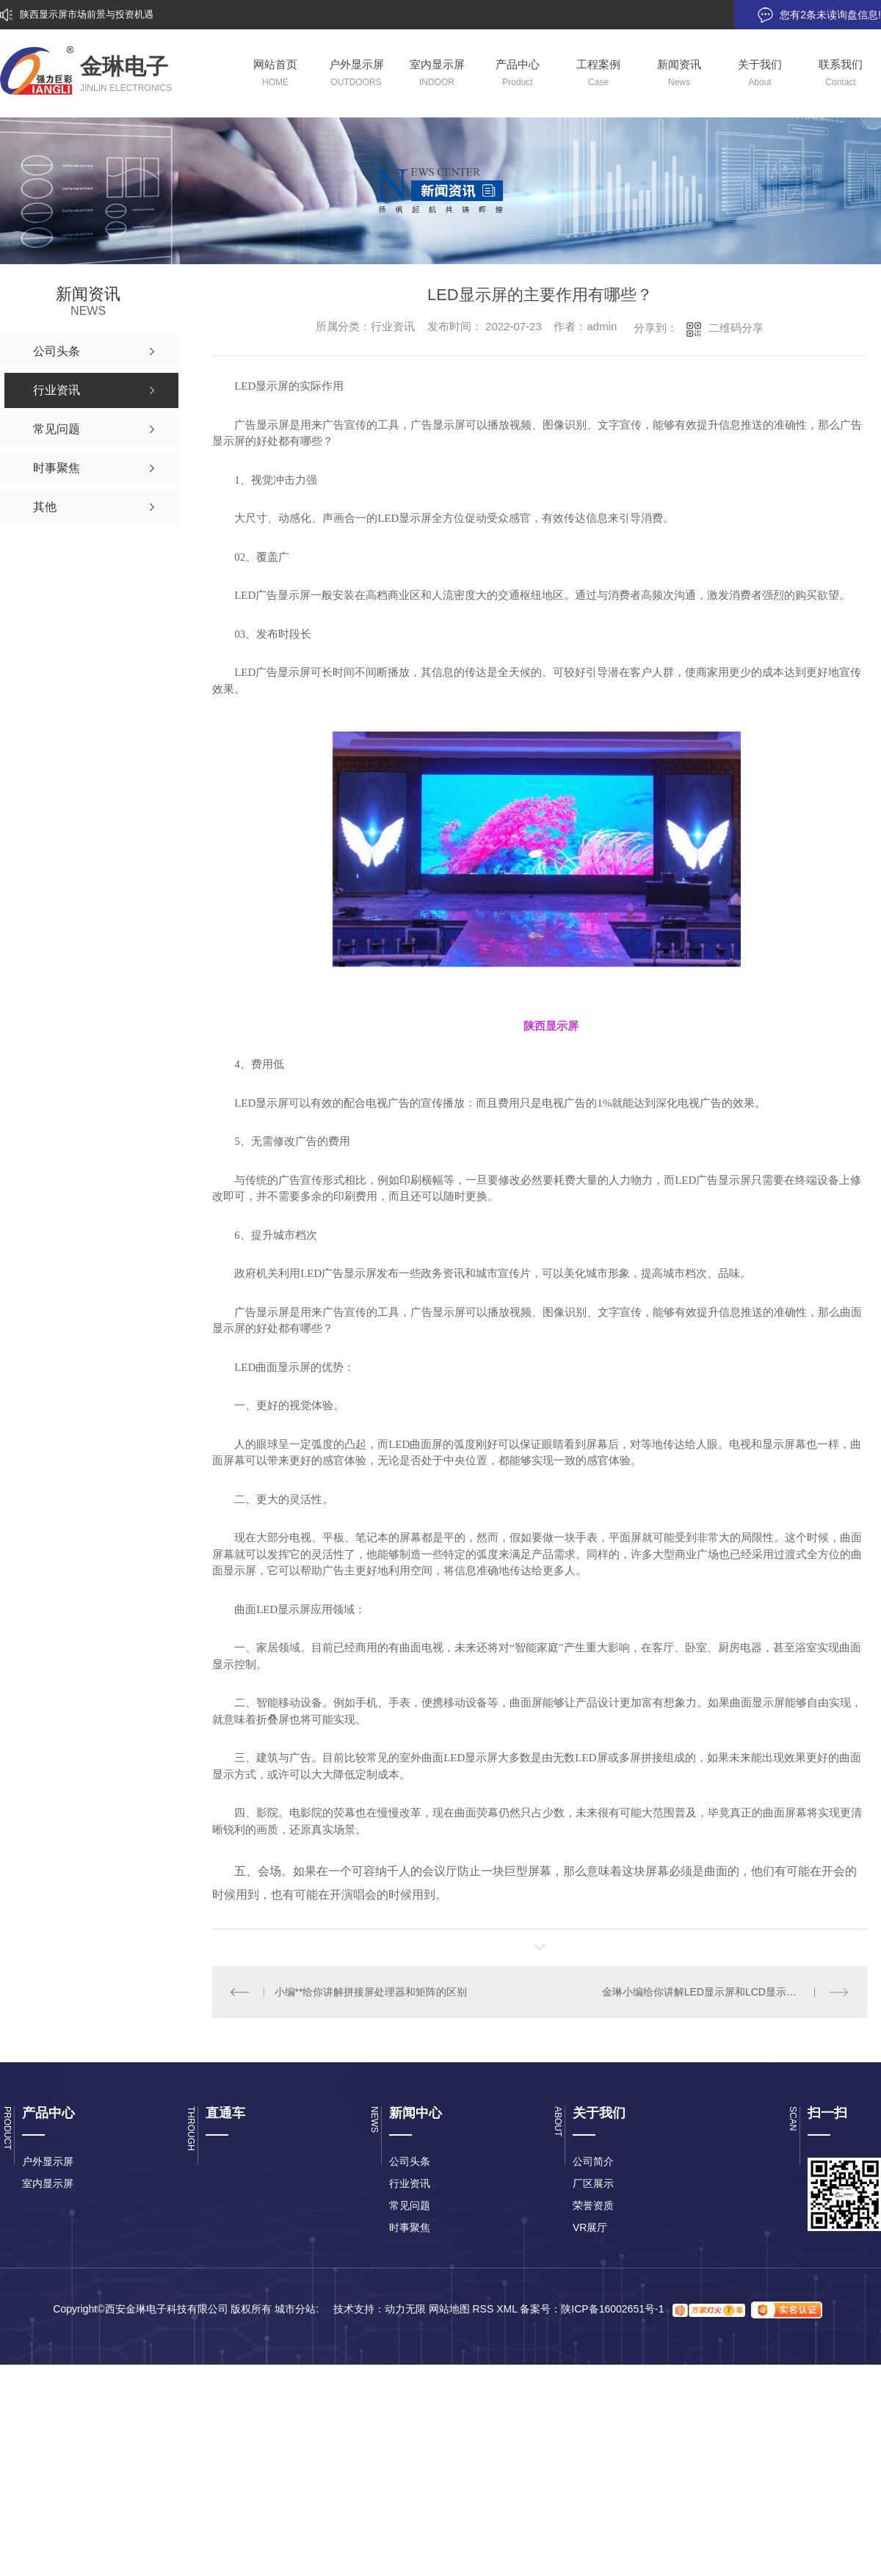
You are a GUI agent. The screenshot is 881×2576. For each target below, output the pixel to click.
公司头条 (409, 2161)
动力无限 (405, 2309)
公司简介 (593, 2161)
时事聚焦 (409, 2227)
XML (506, 2309)
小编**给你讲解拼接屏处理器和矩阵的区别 (371, 1992)
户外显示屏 (47, 2161)
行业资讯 (409, 2183)
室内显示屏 (47, 2183)
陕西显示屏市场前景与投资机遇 (86, 14)
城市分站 (295, 2309)
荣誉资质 (593, 2205)
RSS (482, 2309)
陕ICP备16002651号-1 (612, 2309)
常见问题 (409, 2205)
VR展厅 (590, 2227)
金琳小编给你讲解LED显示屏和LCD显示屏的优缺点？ (725, 1992)
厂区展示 (593, 2183)
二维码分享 (736, 327)
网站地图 (449, 2309)
